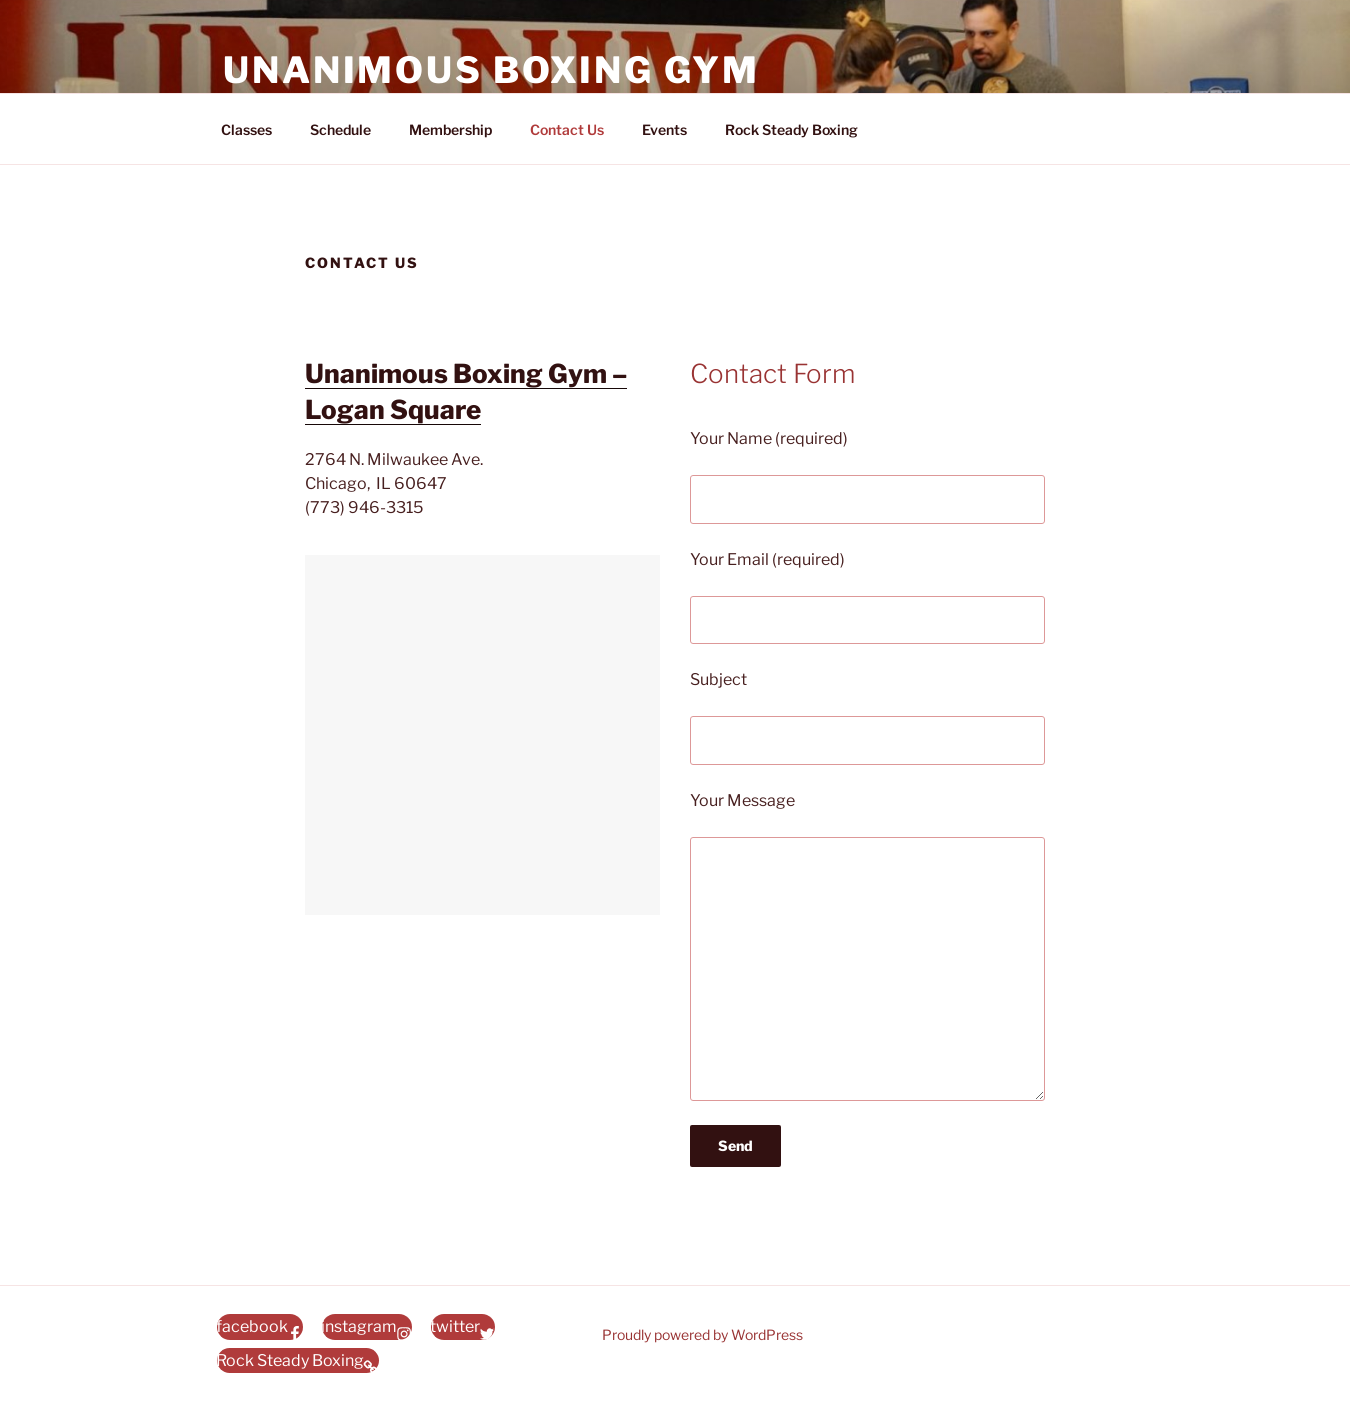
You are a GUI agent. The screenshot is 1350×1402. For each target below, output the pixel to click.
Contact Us (567, 129)
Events (664, 129)
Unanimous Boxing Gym (491, 70)
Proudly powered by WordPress (702, 1334)
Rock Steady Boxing (791, 129)
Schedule (340, 129)
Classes (246, 129)
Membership (450, 129)
